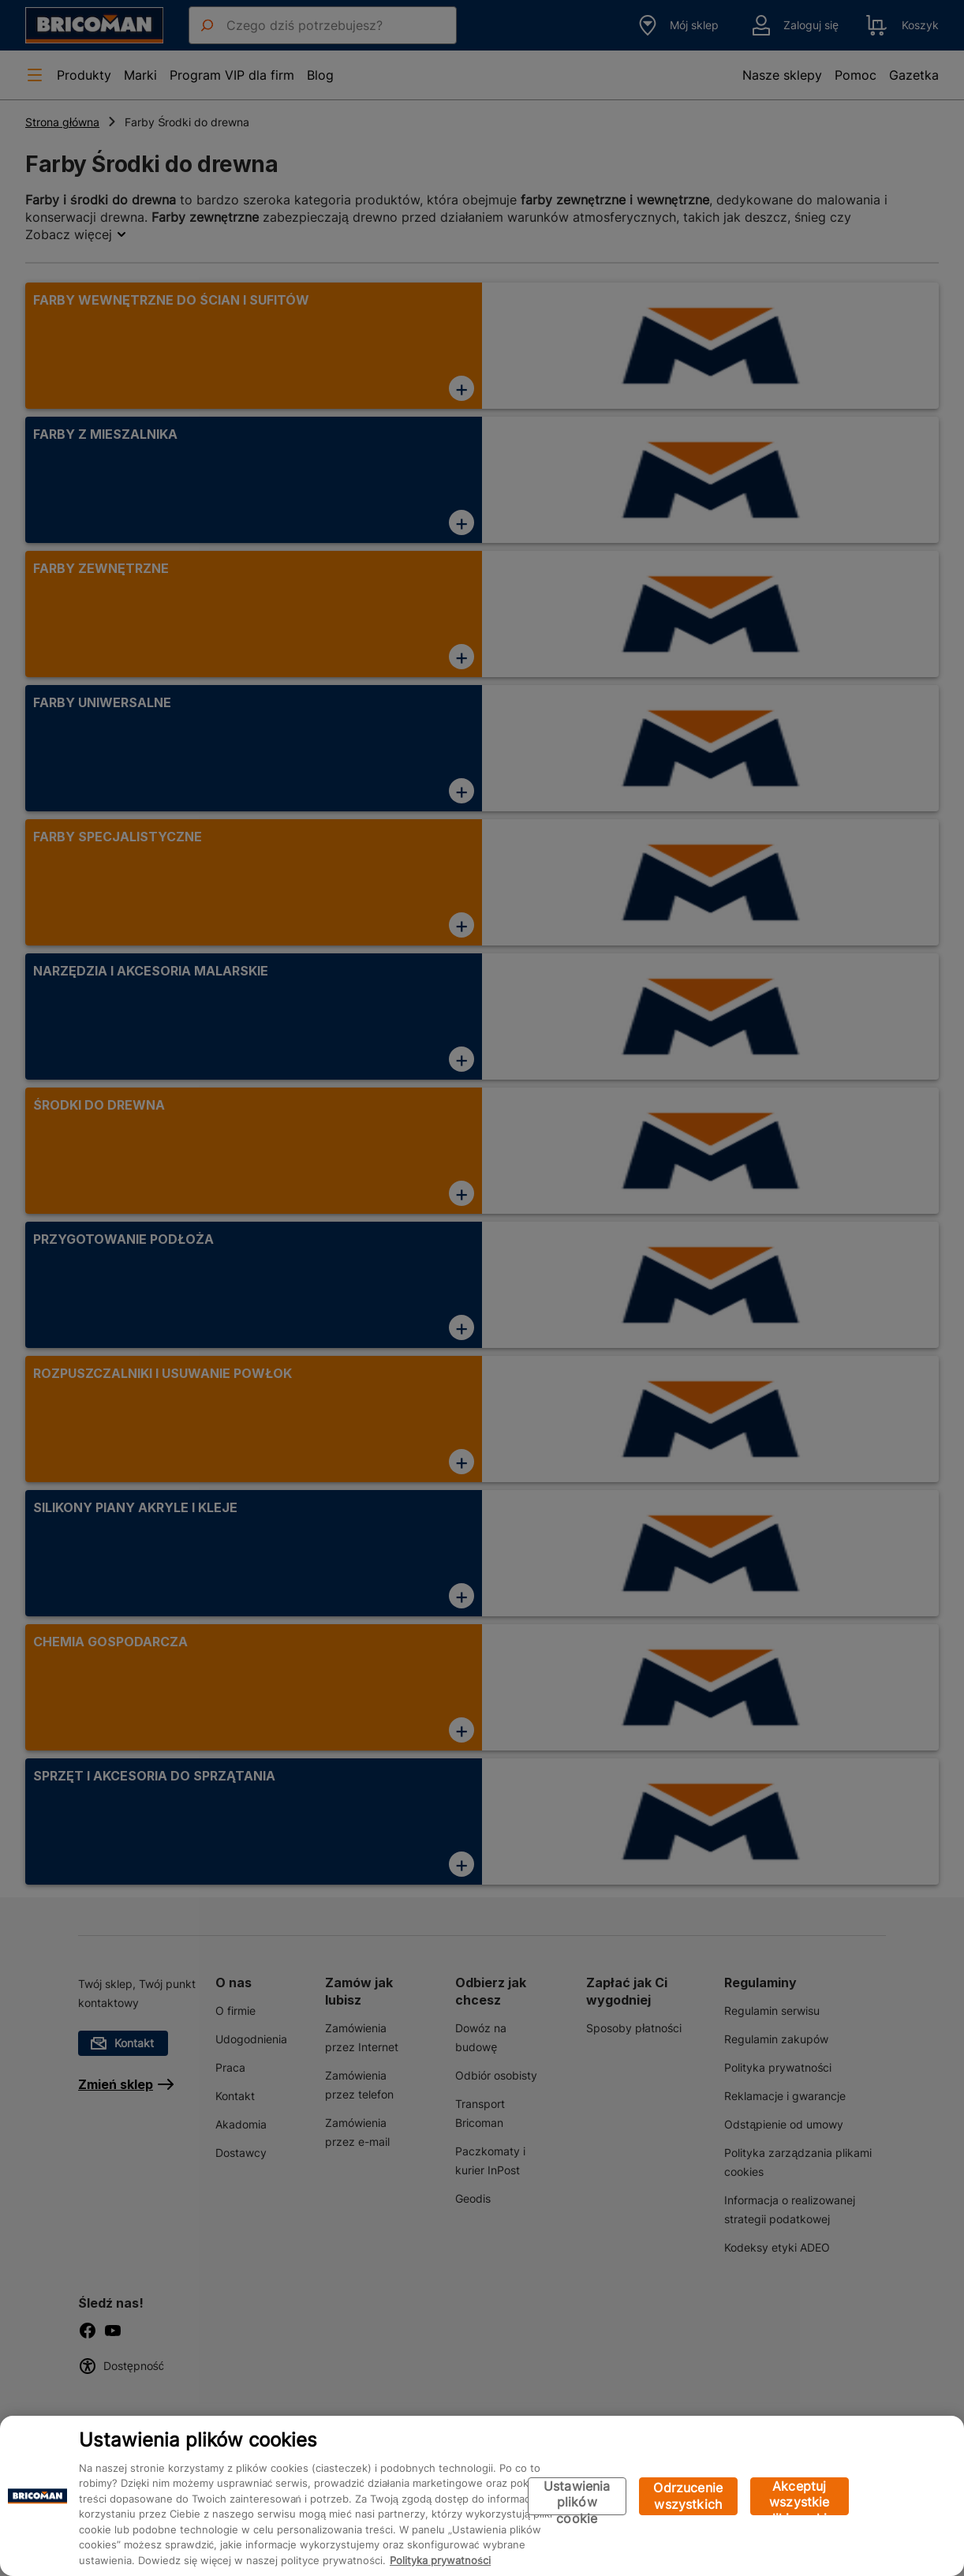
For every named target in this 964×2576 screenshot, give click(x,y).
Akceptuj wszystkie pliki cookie (799, 2496)
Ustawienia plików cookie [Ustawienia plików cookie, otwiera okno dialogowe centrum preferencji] (577, 2496)
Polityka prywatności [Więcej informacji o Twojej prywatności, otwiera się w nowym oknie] (440, 2560)
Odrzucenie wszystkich (688, 2496)
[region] (482, 2496)
